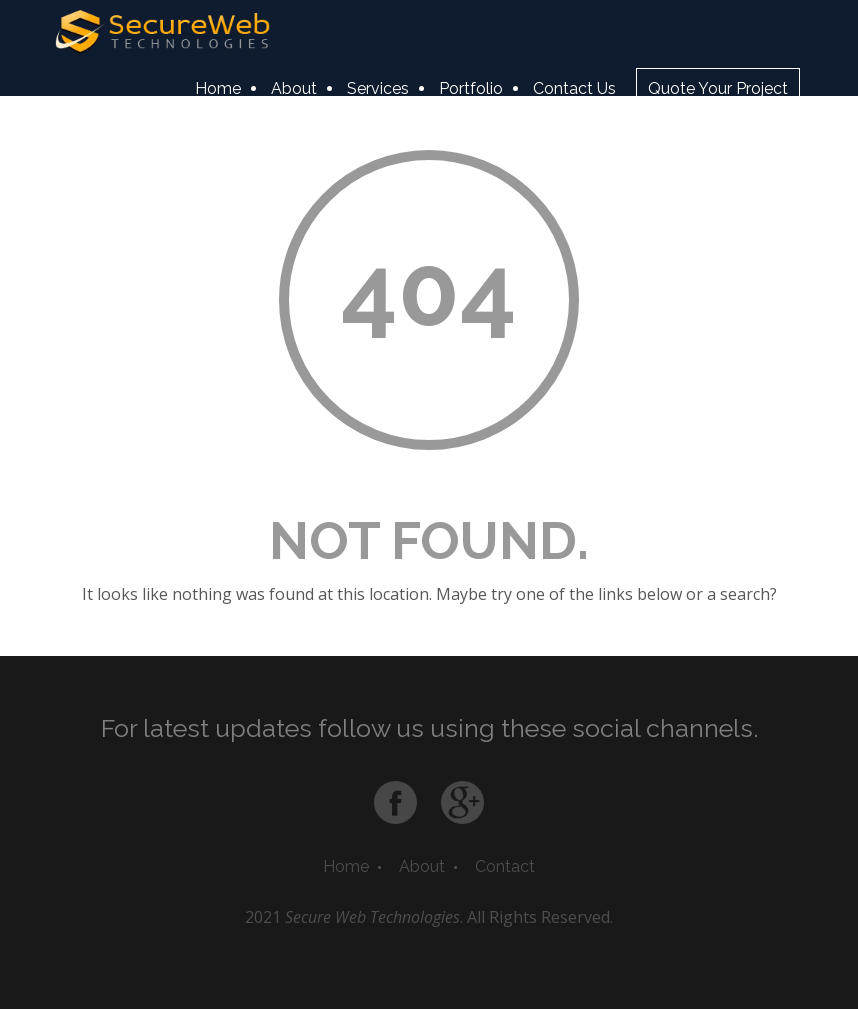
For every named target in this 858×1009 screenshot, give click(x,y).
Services (378, 89)
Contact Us (574, 89)
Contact (505, 867)
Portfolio (471, 89)
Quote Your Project (718, 88)
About (294, 89)
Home (218, 89)
